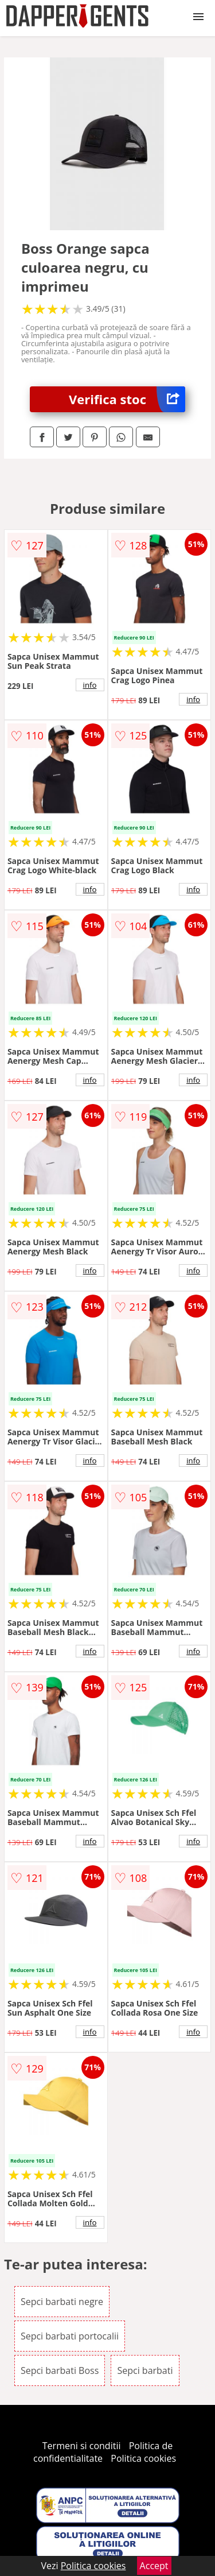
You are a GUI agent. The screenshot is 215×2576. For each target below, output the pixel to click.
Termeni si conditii (81, 2445)
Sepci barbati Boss (60, 2370)
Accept (154, 2565)
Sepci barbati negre (62, 2301)
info (90, 685)
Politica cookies (143, 2458)
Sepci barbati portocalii (70, 2336)
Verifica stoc (127, 399)
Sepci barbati (145, 2370)
